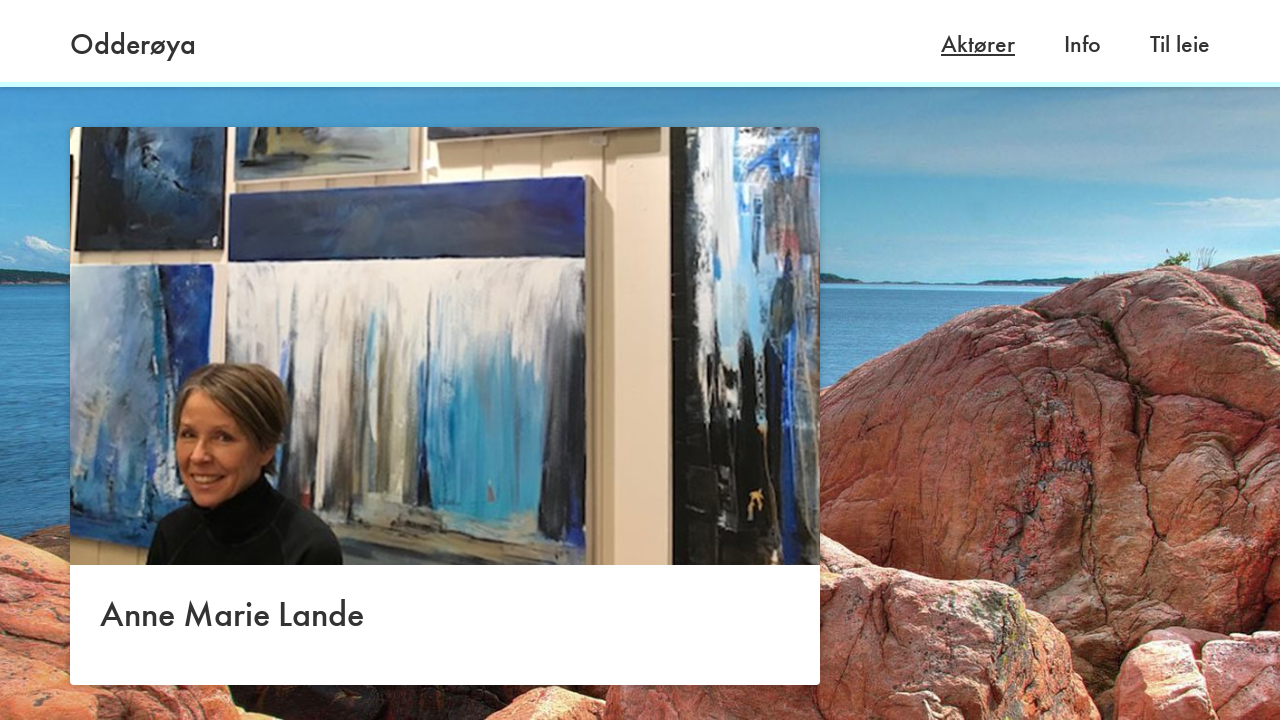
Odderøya (133, 44)
